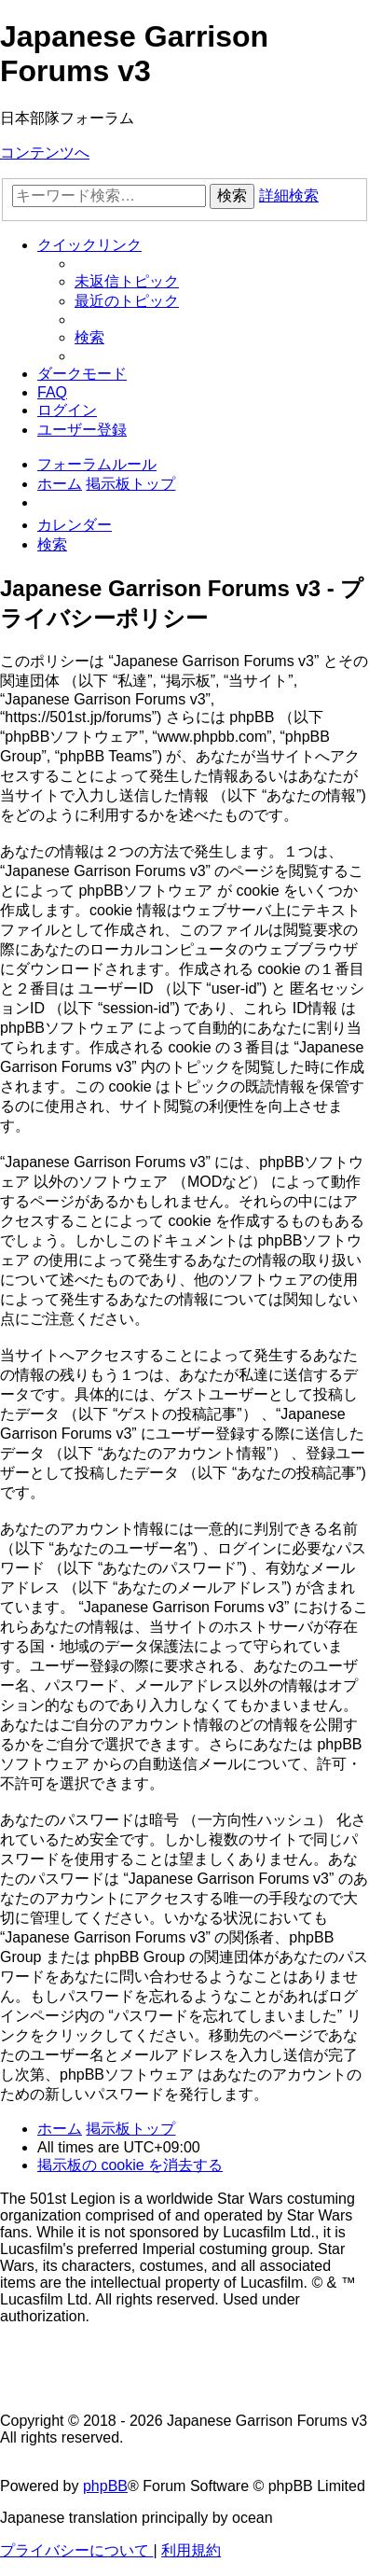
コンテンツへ (44, 152)
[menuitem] (127, 281)
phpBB (105, 2486)
